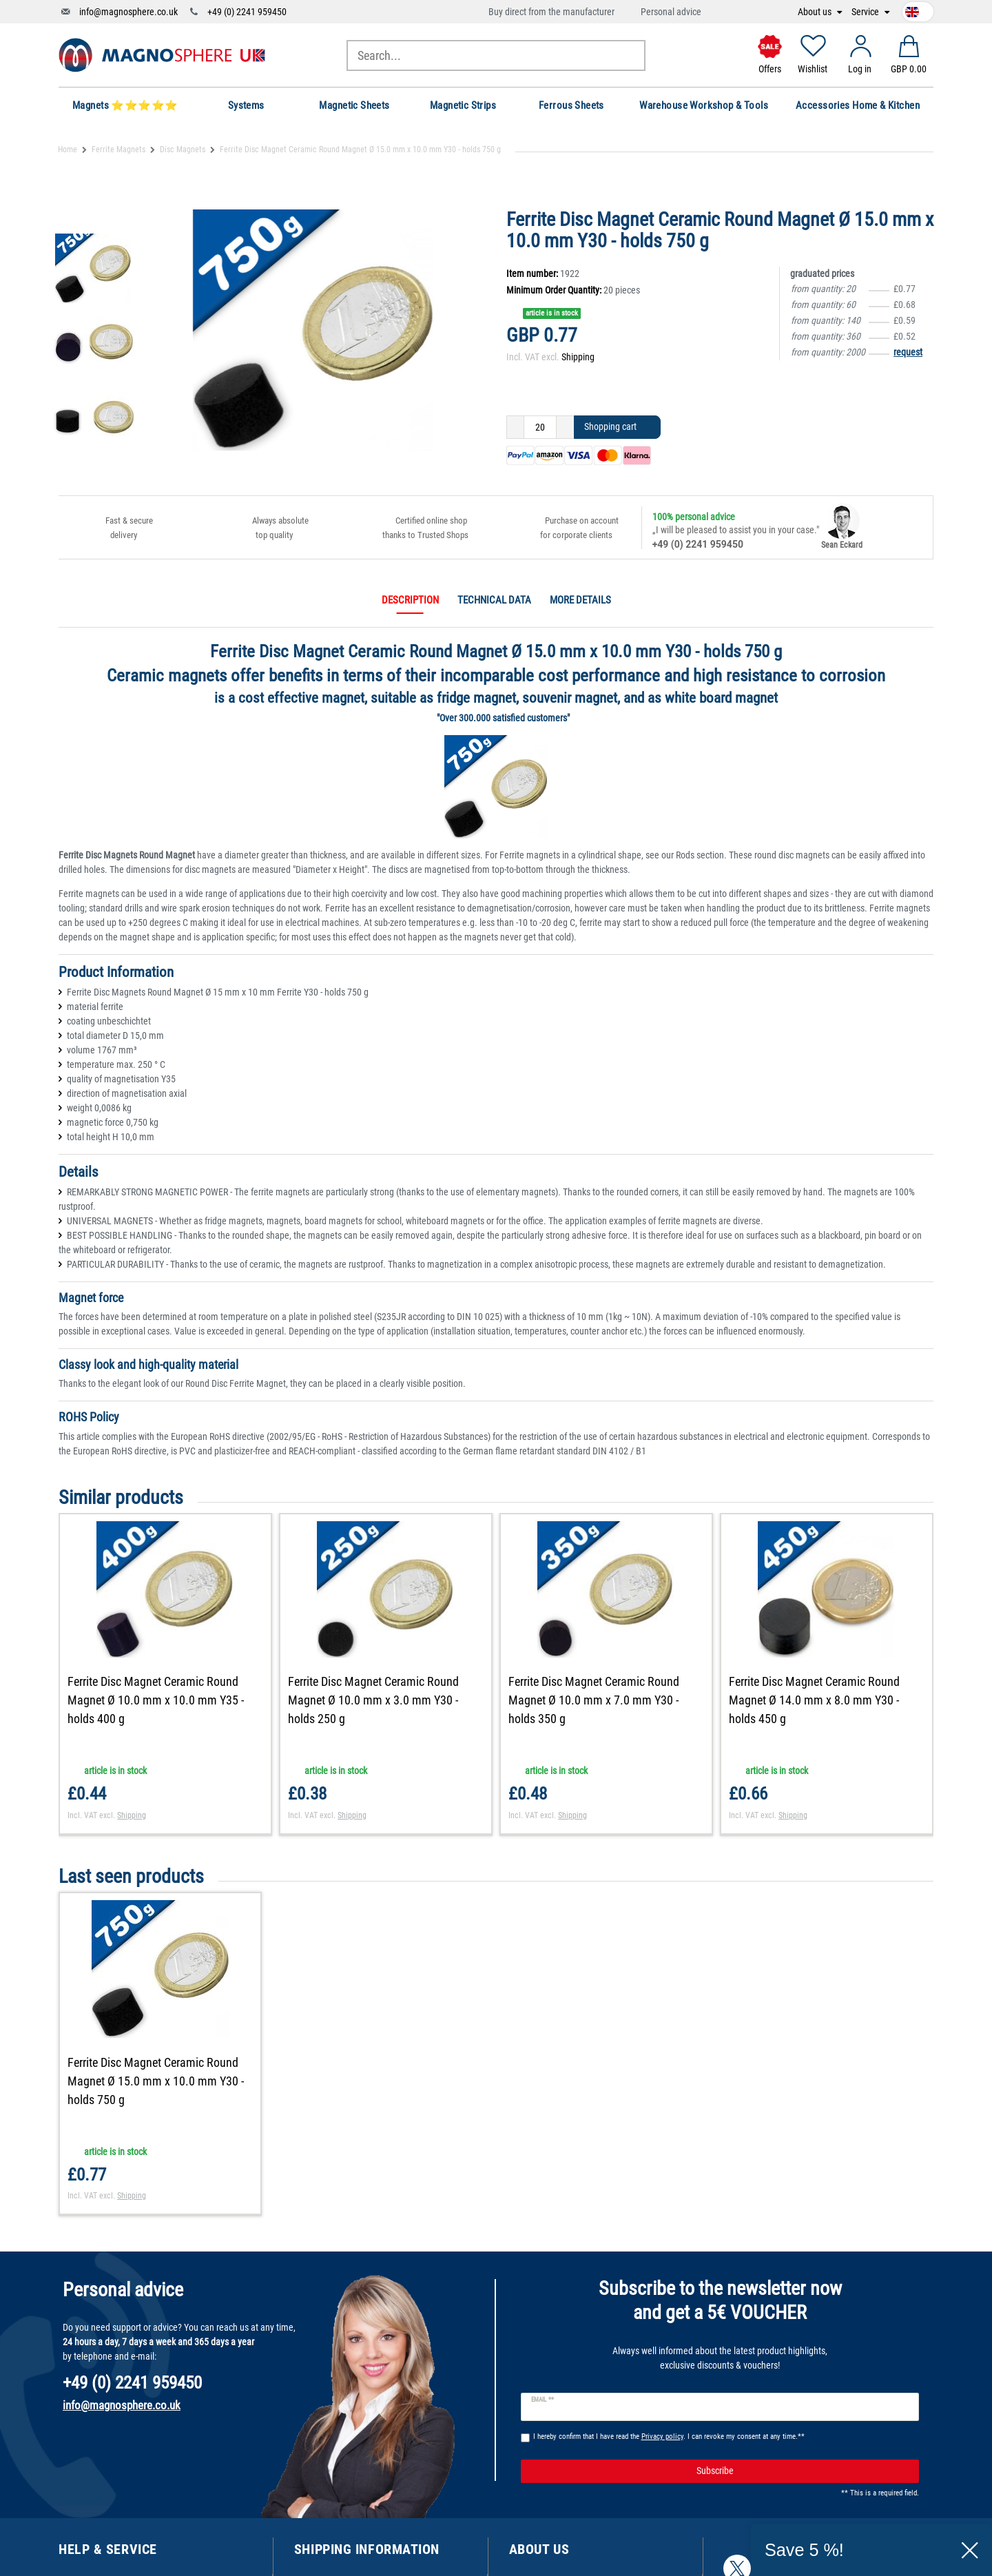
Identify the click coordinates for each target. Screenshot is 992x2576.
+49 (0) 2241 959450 (247, 11)
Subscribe (802, 2471)
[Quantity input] (540, 427)
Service (866, 12)
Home (67, 149)
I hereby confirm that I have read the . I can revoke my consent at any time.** (669, 2436)
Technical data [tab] (494, 600)
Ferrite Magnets (118, 149)
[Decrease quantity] (515, 427)
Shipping (578, 356)
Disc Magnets (182, 149)
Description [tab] (410, 600)
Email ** (542, 2399)
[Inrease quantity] (565, 427)
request (907, 352)
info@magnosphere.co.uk (128, 11)
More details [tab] (580, 600)
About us (816, 12)
